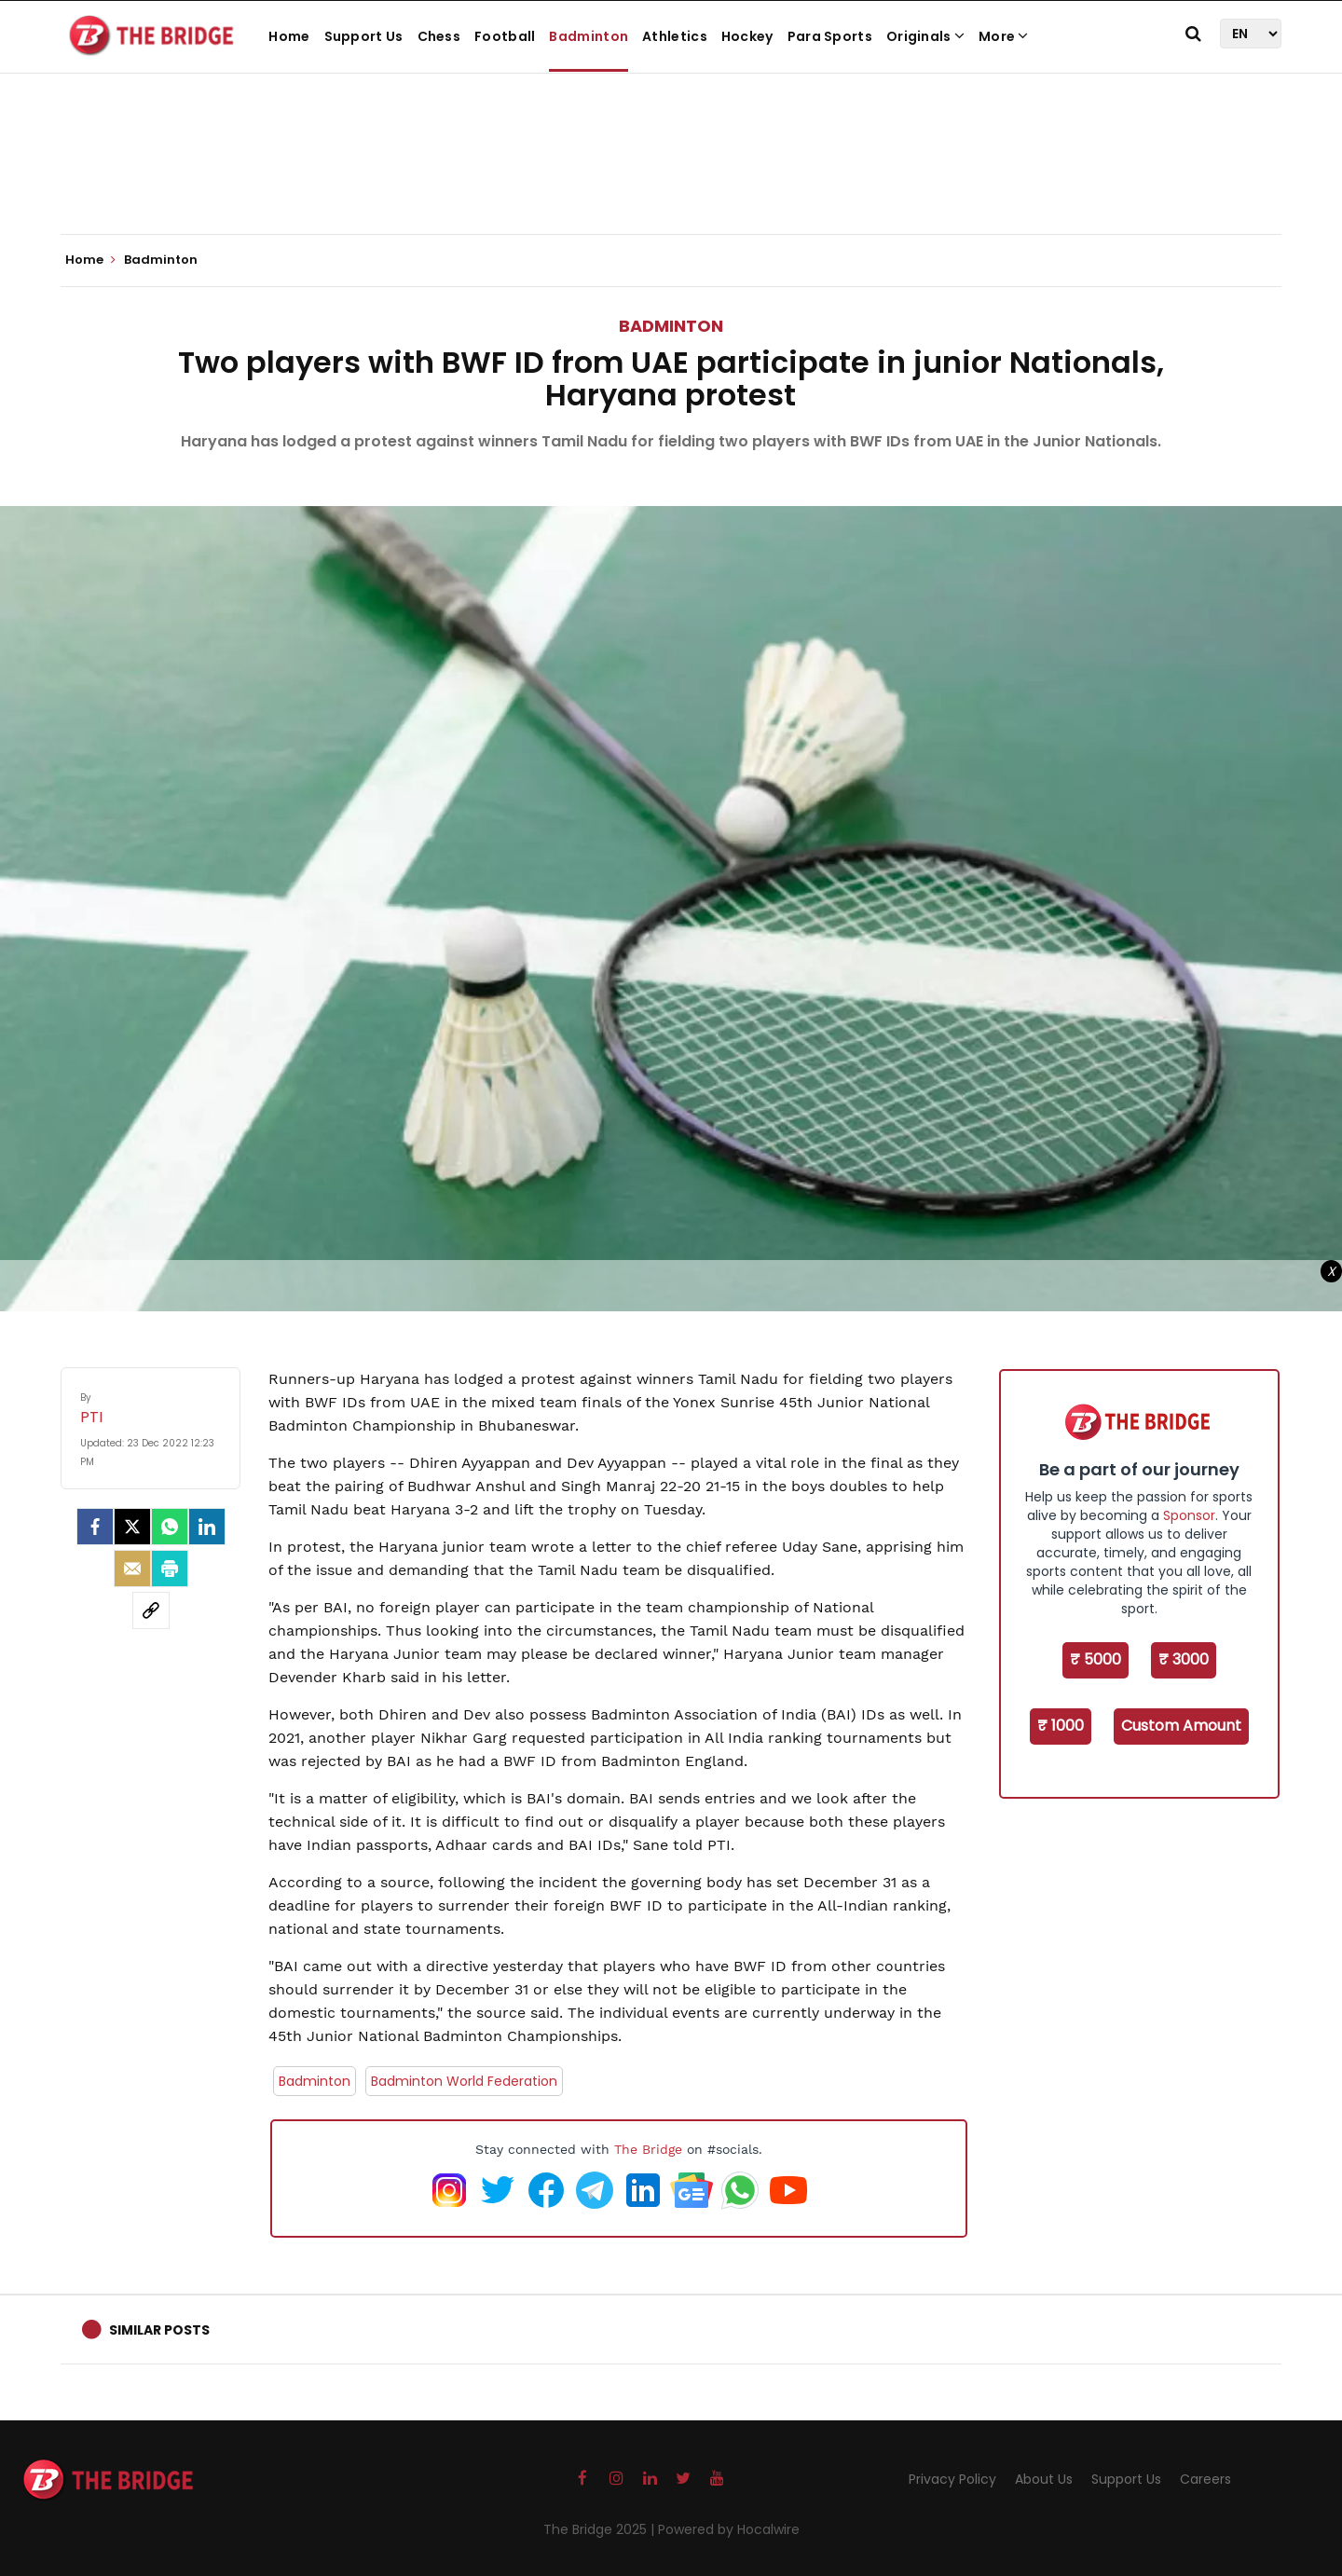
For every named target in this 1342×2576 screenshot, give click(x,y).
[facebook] (95, 1526)
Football (504, 36)
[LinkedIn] (207, 1526)
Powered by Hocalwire (729, 2529)
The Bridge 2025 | (600, 2529)
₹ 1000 (1060, 1725)
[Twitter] (132, 1526)
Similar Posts (159, 2330)
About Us (1044, 2479)
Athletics (674, 36)
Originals (925, 36)
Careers (1205, 2479)
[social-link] (151, 1610)
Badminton (588, 36)
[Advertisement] (671, 177)
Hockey (747, 36)
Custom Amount (1181, 1725)
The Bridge (648, 2149)
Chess (439, 36)
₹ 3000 (1183, 1659)
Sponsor (1189, 1515)
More (1004, 36)
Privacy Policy (952, 2479)
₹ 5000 (1095, 1659)
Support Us (364, 36)
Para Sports (829, 36)
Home (288, 36)
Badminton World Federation (464, 2081)
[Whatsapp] (169, 1526)
